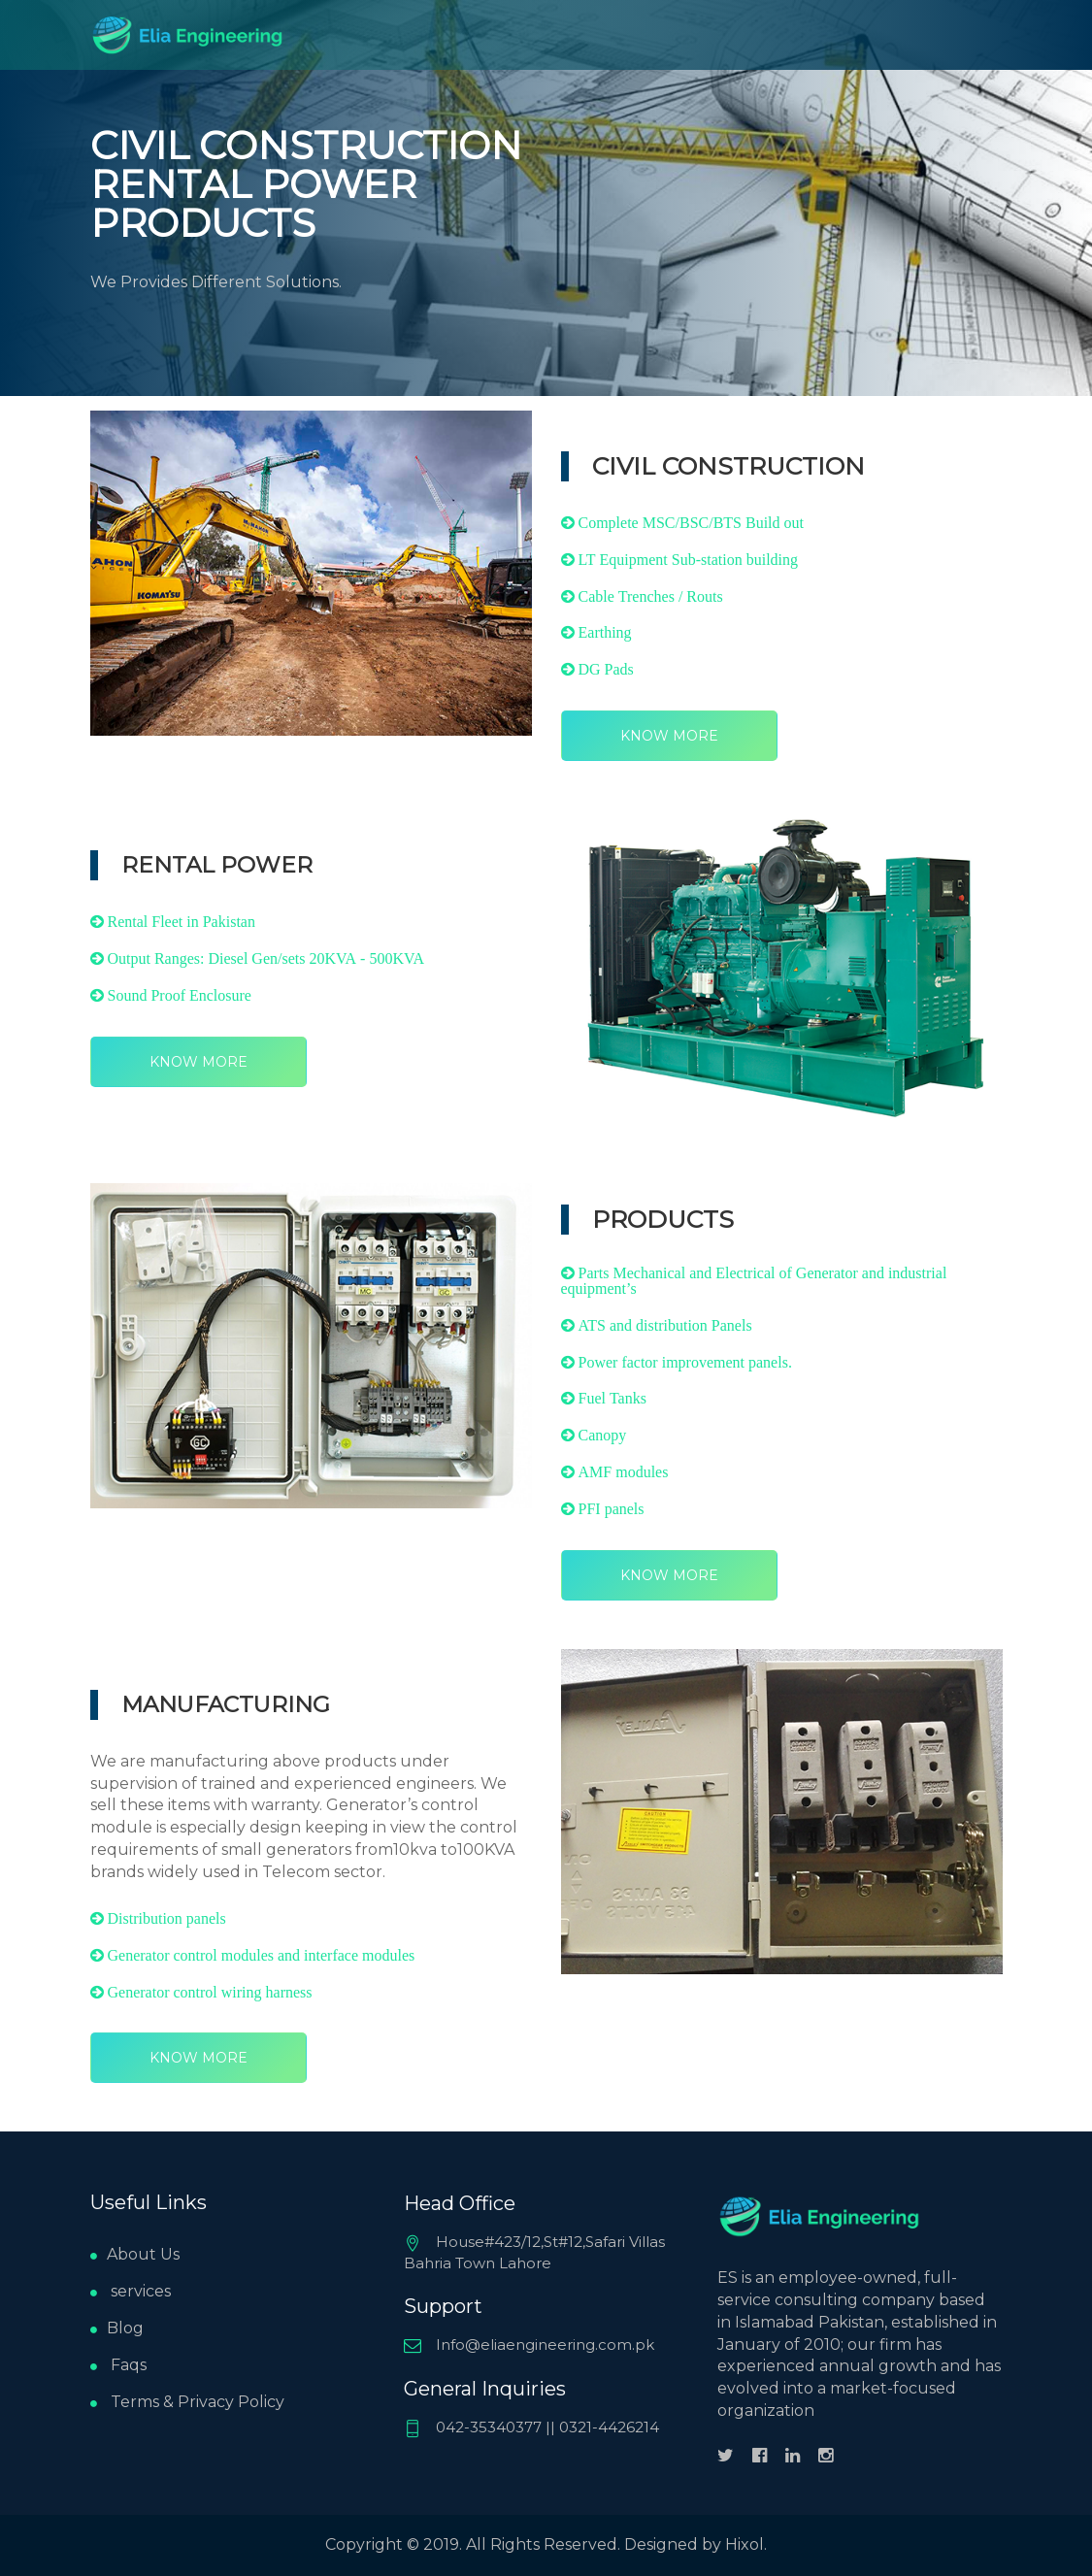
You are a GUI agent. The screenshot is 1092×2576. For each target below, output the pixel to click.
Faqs (118, 2365)
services (130, 2291)
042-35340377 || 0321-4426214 (531, 2427)
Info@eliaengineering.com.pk (529, 2344)
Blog (117, 2328)
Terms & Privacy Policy (187, 2402)
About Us (135, 2254)
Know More (669, 735)
